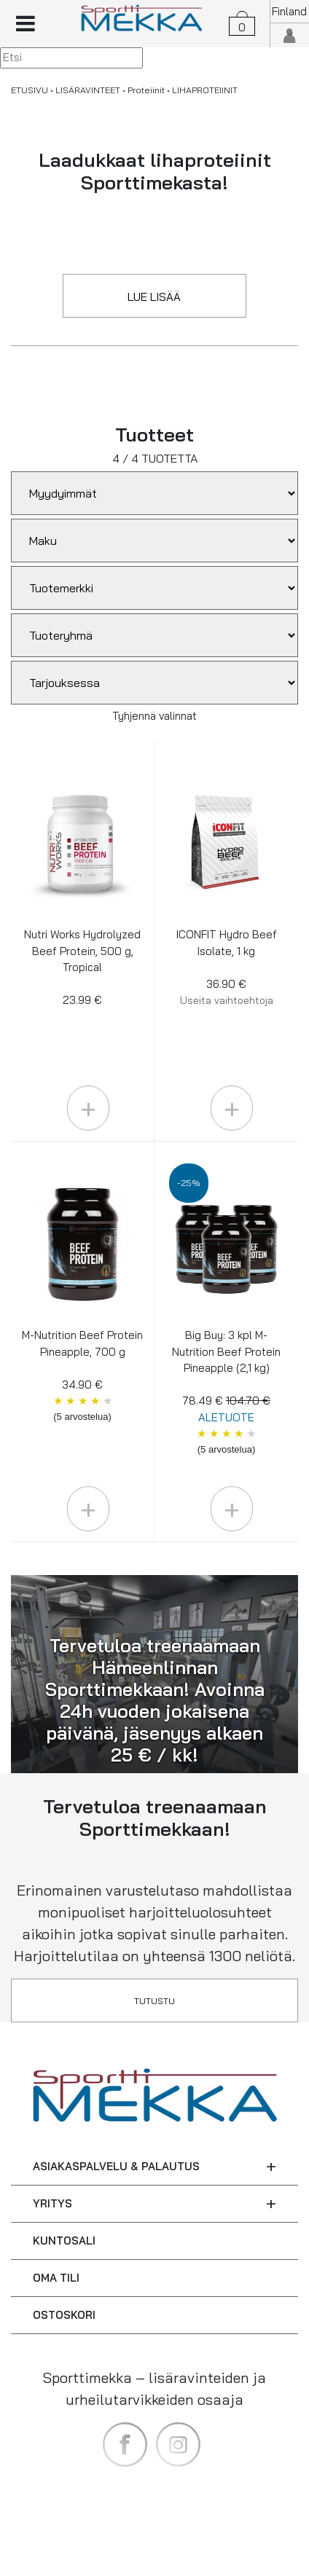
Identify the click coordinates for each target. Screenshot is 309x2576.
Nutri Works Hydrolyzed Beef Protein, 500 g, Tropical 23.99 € (82, 967)
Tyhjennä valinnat (154, 716)
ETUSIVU (29, 90)
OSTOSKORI (64, 2315)
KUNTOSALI (64, 2240)
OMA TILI (56, 2278)
